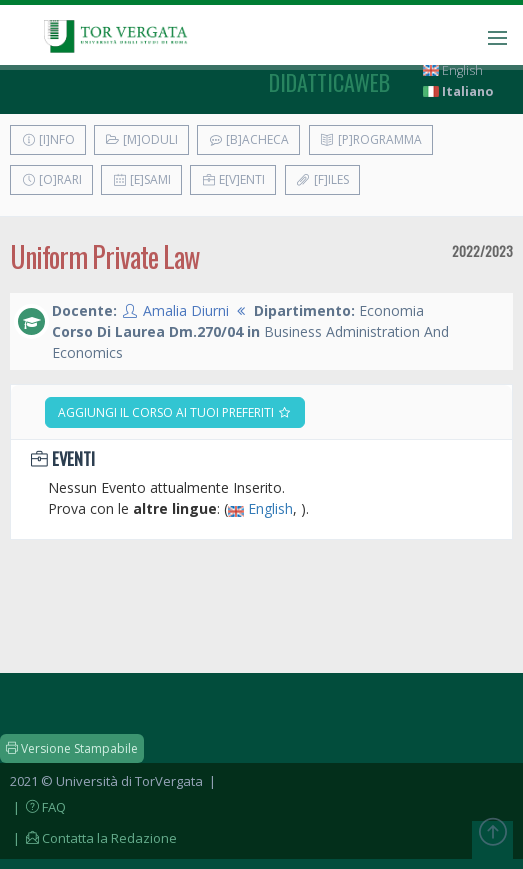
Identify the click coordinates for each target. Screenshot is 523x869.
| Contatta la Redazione (93, 838)
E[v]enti (233, 179)
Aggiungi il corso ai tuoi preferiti (175, 412)
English (453, 70)
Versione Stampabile (72, 748)
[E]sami (141, 179)
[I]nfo (48, 139)
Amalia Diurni (186, 310)
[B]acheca (248, 139)
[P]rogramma (371, 139)
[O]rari (51, 179)
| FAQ (38, 807)
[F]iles (322, 179)
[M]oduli (141, 139)
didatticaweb (329, 82)
